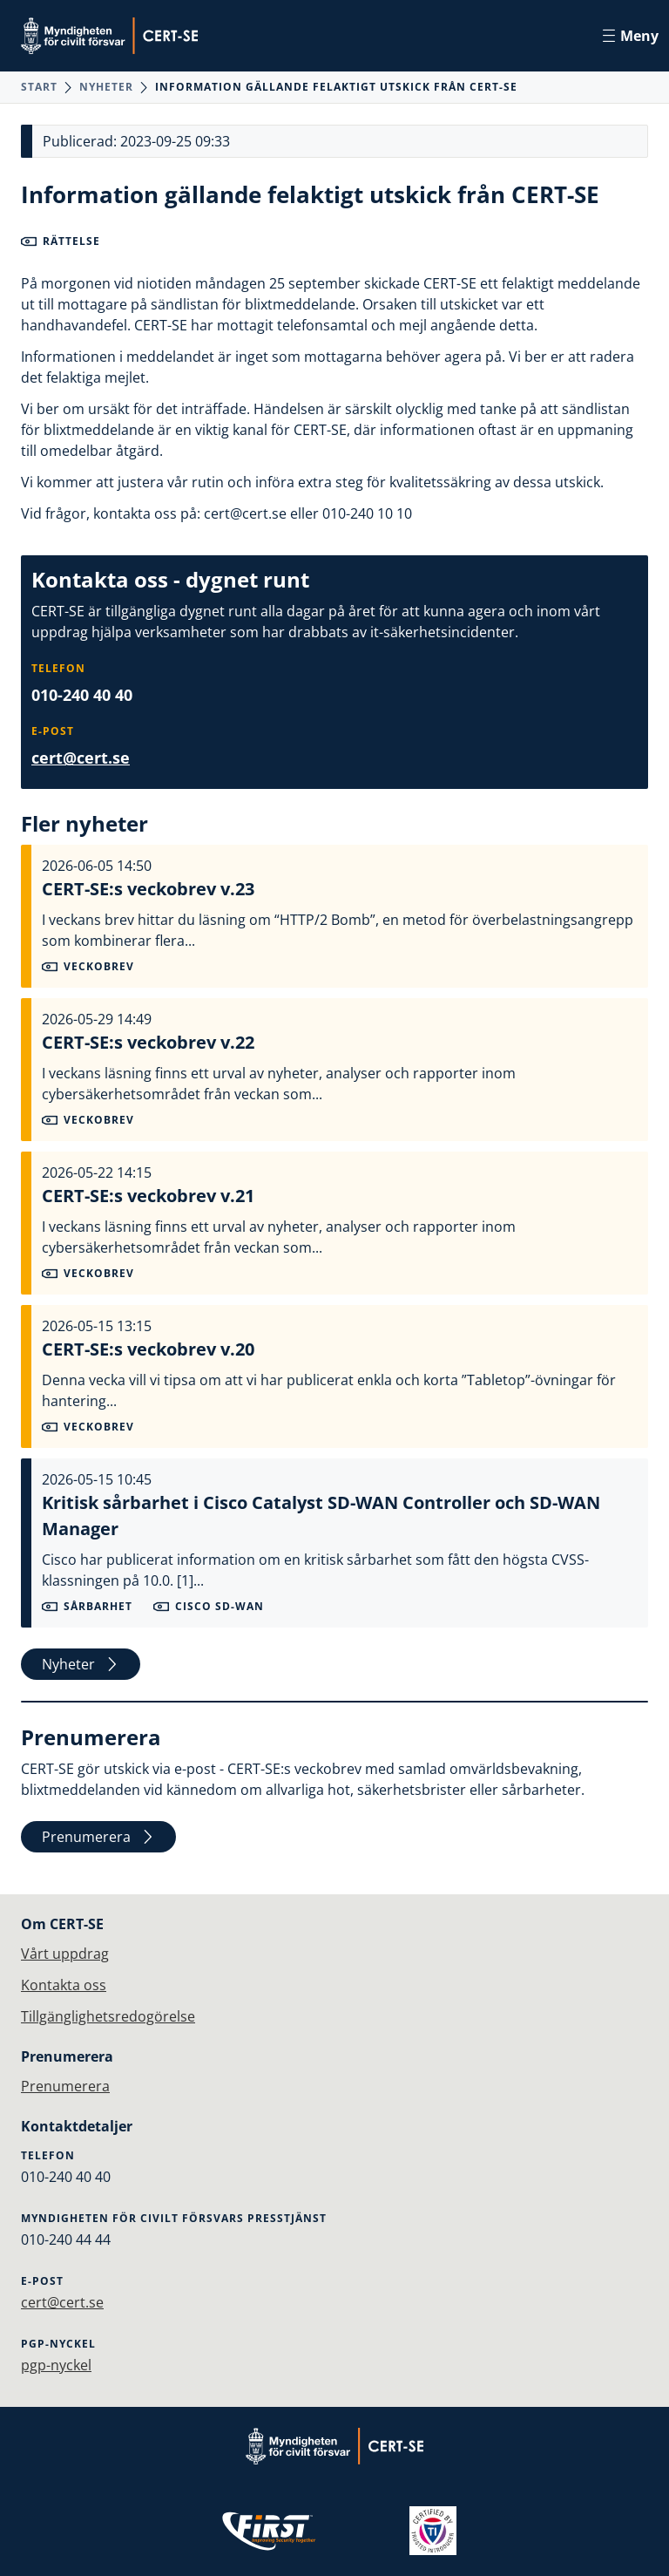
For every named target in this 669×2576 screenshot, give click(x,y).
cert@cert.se (80, 757)
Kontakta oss (63, 1985)
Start (39, 86)
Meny (631, 35)
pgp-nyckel (56, 2365)
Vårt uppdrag (65, 1953)
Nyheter (106, 86)
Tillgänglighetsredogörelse (108, 2016)
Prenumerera (98, 1836)
